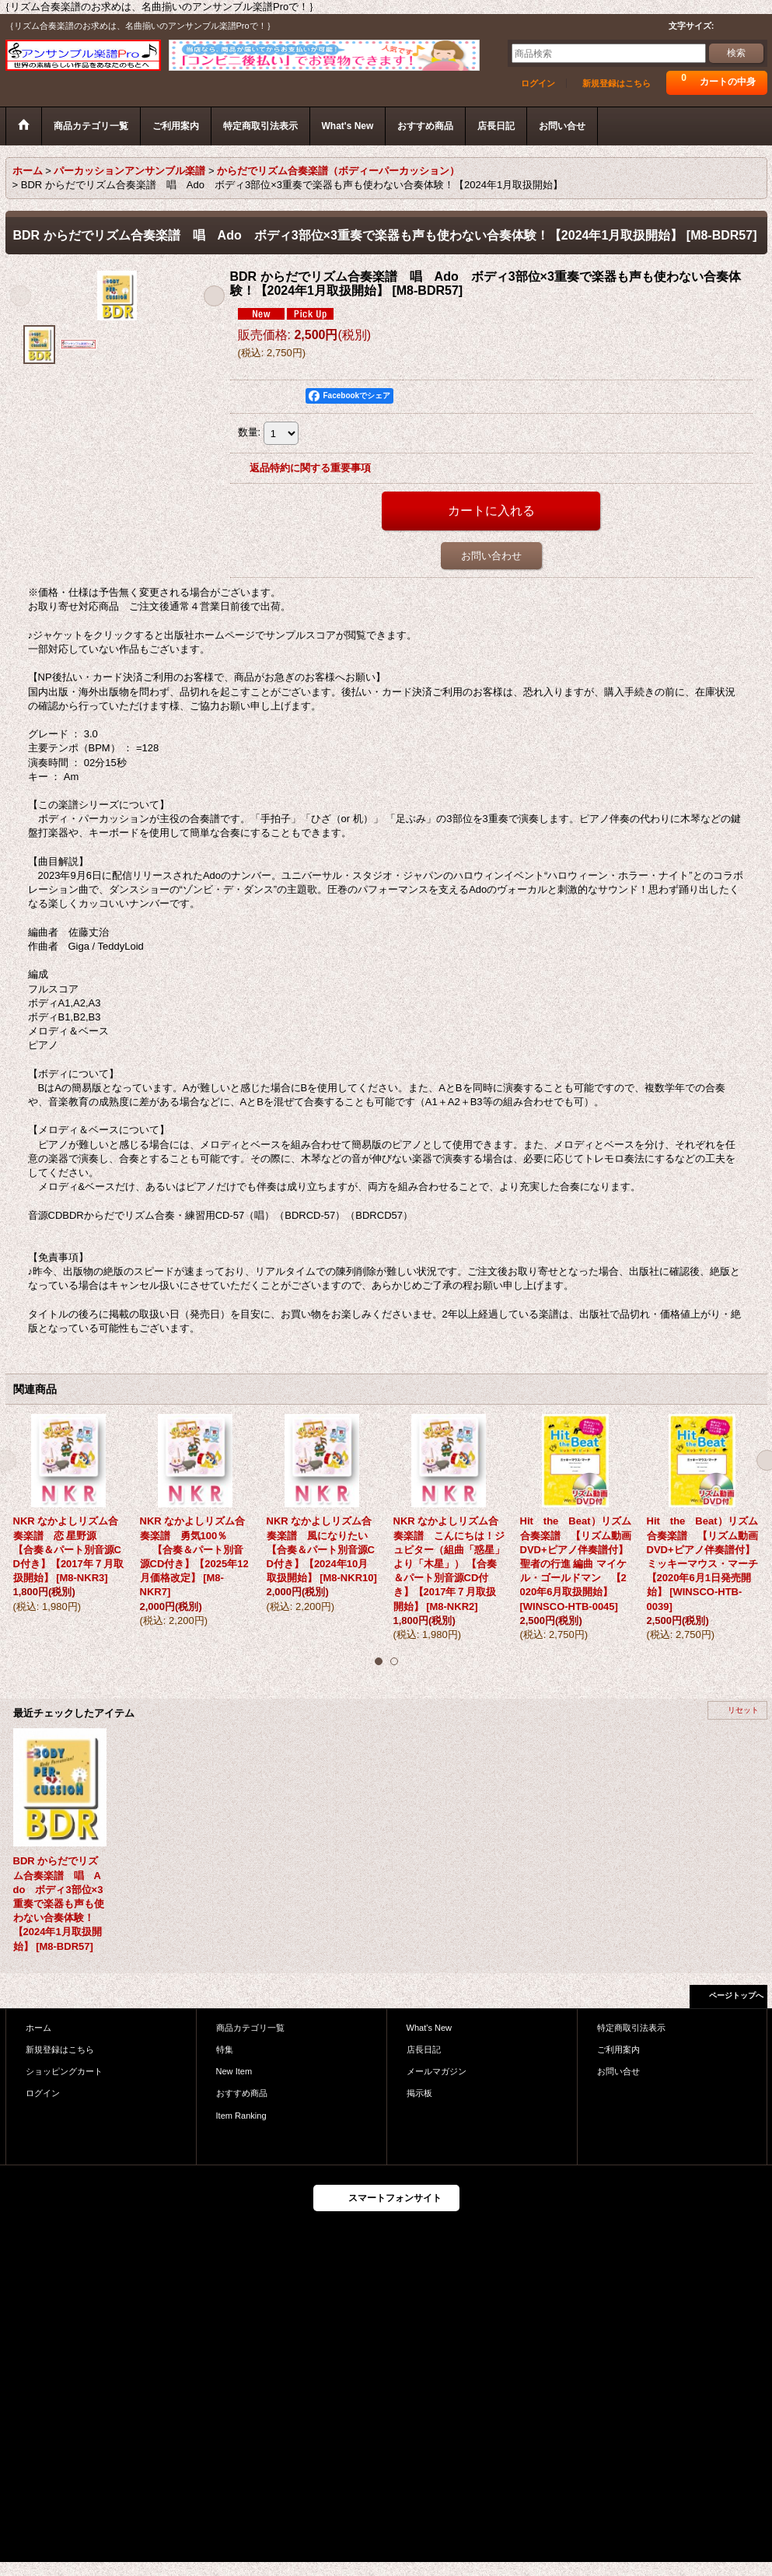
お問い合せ (618, 2071)
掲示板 (419, 2093)
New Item (234, 2071)
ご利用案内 (618, 2049)
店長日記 (424, 2049)
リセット (743, 1710)
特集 (224, 2049)
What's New (429, 2027)
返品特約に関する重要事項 (310, 468)
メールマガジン (436, 2071)
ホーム (38, 2027)
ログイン (538, 83)
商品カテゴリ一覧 (250, 2027)
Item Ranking (241, 2115)
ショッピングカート (64, 2071)
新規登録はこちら (616, 83)
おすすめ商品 (241, 2093)
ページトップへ (736, 1995)
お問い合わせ (491, 556)
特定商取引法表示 (631, 2027)
